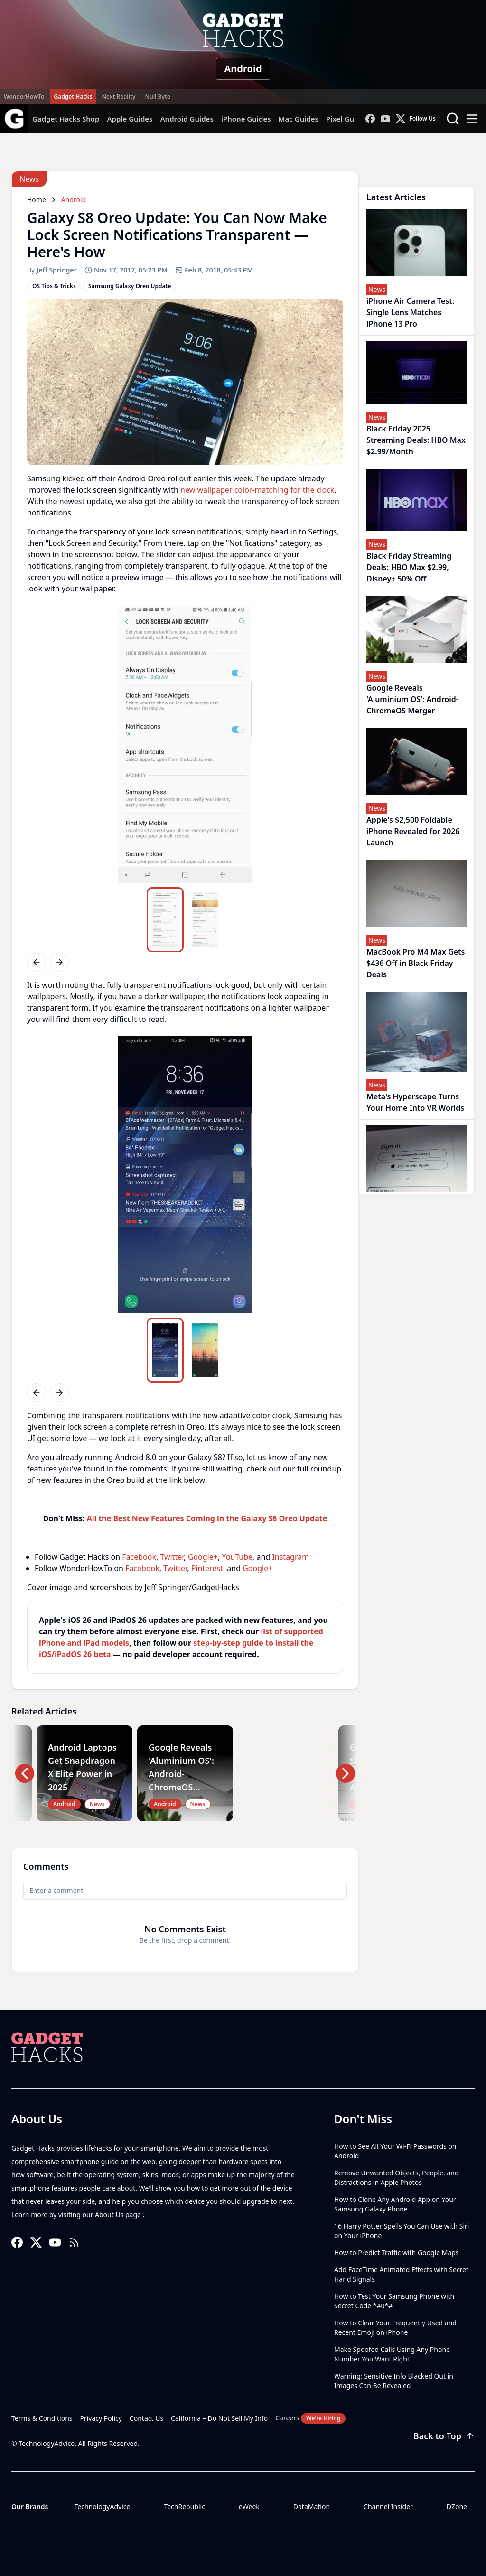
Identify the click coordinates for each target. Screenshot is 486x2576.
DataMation (311, 2506)
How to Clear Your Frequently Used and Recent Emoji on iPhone (395, 2327)
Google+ (203, 1557)
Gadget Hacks (73, 97)
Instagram (290, 1557)
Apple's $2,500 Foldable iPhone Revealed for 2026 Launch (413, 831)
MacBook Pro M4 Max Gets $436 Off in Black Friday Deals (415, 963)
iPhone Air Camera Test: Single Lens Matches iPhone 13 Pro (410, 312)
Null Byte (157, 97)
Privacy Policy (101, 2418)
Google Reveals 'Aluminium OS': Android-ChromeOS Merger (412, 699)
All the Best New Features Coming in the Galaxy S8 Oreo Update (207, 1518)
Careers (310, 2418)
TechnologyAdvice (102, 2506)
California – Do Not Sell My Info (219, 2418)
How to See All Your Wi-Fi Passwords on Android (395, 2151)
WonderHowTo (24, 97)
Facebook (139, 1557)
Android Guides (186, 118)
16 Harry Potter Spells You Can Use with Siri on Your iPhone (401, 2230)
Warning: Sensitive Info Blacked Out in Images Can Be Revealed (393, 2380)
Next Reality (118, 97)
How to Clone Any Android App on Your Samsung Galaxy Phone (395, 2204)
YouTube (237, 1557)
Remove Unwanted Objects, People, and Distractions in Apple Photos (396, 2177)
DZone (457, 2506)
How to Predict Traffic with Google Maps (396, 2252)
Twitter (172, 1557)
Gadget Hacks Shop (65, 118)
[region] (185, 744)
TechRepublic (184, 2506)
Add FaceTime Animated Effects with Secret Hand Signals (401, 2274)
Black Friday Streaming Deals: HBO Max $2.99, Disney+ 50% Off (408, 567)
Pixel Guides (347, 118)
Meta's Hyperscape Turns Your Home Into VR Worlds (415, 1102)
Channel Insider (388, 2506)
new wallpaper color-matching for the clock (257, 490)
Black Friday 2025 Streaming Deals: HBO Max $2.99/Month (416, 440)
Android (243, 68)
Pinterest (207, 1568)
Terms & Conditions (42, 2418)
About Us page (119, 2214)
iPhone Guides (246, 118)
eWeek (249, 2506)
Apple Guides (129, 118)
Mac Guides (298, 118)
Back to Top (444, 2436)
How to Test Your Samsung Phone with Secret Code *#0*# (394, 2301)
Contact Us (146, 2418)
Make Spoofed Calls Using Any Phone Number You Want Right (392, 2354)
